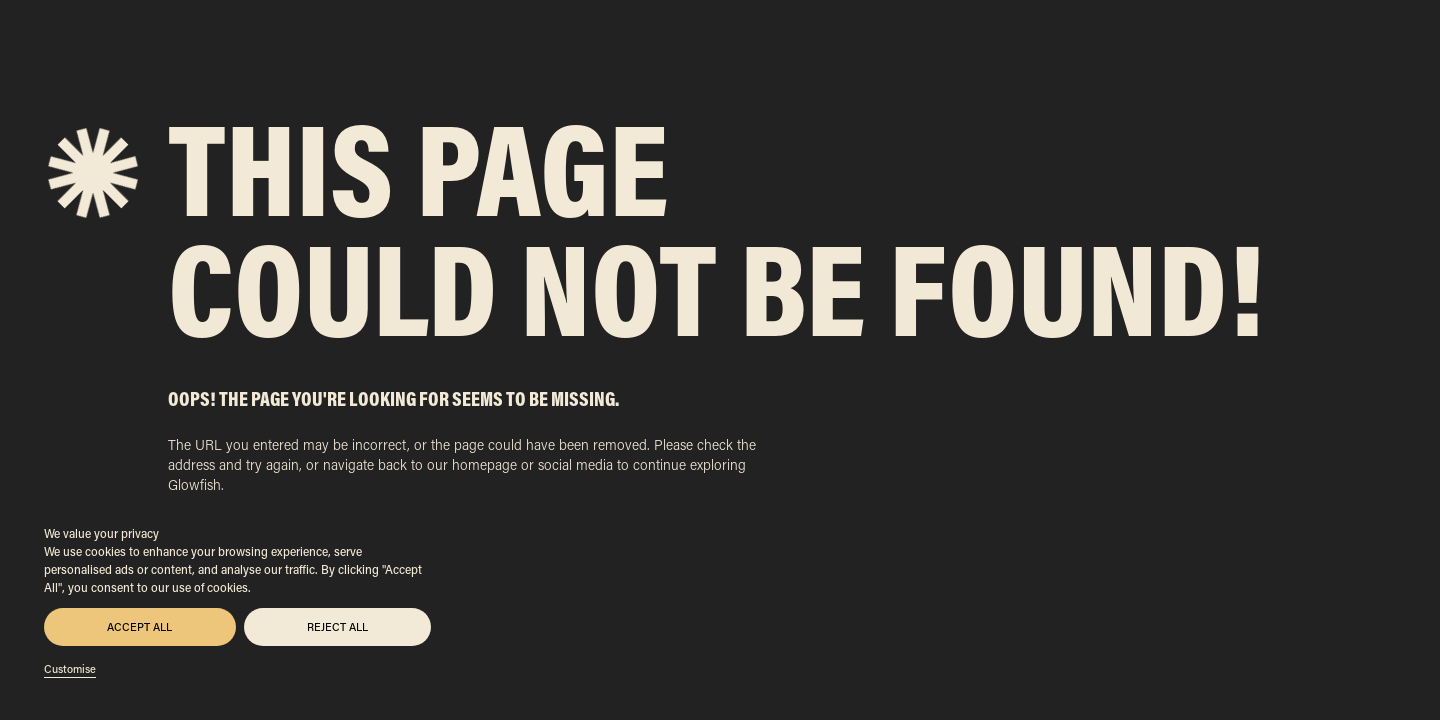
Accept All (139, 627)
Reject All (337, 627)
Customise (70, 669)
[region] (237, 600)
